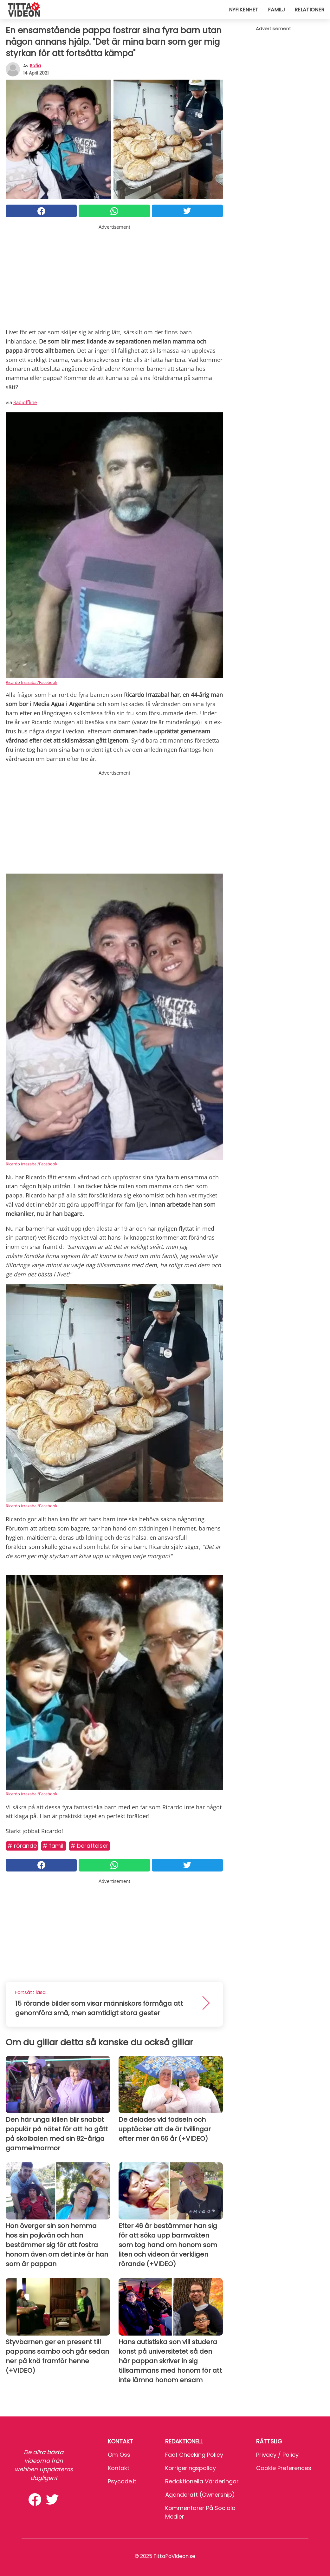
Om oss (119, 2455)
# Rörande (22, 1846)
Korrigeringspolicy (190, 2468)
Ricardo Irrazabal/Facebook (31, 682)
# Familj (53, 1846)
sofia (35, 65)
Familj (276, 9)
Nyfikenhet (243, 9)
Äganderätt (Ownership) (200, 2495)
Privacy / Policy (277, 2455)
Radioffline (25, 402)
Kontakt (118, 2468)
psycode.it (122, 2481)
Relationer (309, 9)
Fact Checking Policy (194, 2455)
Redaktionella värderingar (202, 2481)
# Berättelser (89, 1846)
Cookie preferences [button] (283, 2468)
